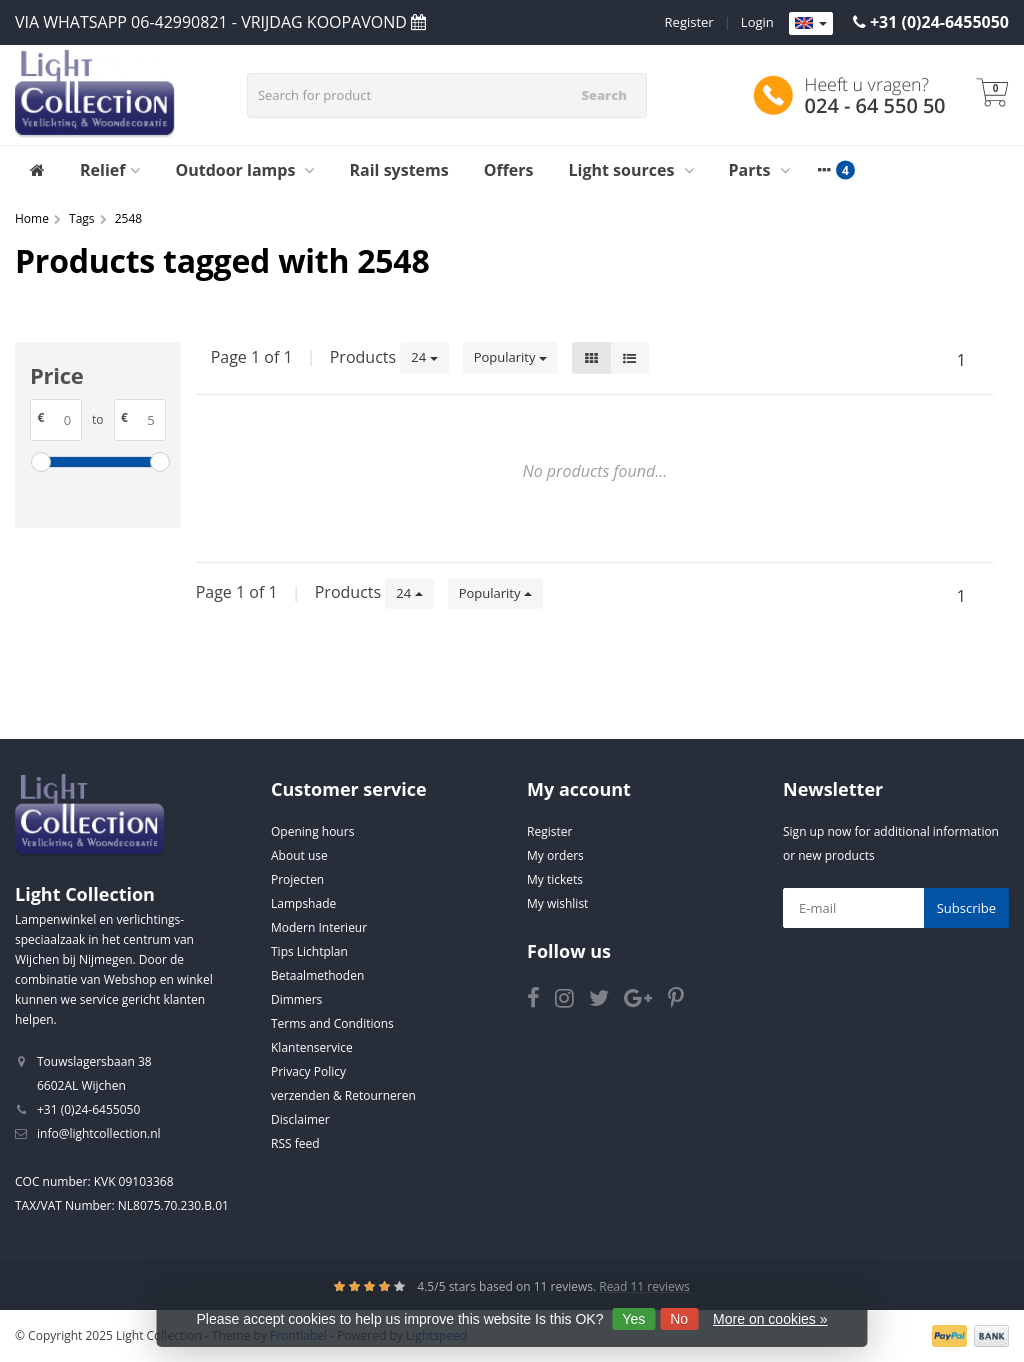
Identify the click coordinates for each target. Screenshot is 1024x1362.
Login (757, 22)
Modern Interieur (319, 927)
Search (603, 95)
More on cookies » (770, 1319)
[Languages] (811, 24)
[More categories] (825, 170)
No (679, 1319)
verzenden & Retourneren (343, 1095)
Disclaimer (300, 1119)
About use (299, 855)
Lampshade (303, 903)
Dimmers (296, 999)
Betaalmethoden (317, 975)
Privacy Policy (308, 1071)
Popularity (510, 357)
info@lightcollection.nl (99, 1133)
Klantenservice (312, 1047)
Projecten (297, 879)
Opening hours (312, 831)
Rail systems (398, 170)
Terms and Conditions (332, 1023)
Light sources (631, 170)
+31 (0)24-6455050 (939, 22)
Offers (509, 170)
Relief (110, 170)
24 (424, 357)
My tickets (555, 879)
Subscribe (966, 908)
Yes (633, 1319)
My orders (555, 855)
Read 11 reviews (644, 1286)
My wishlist (557, 903)
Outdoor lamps (244, 170)
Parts (759, 170)
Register (689, 22)
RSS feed (295, 1143)
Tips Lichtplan (309, 951)
